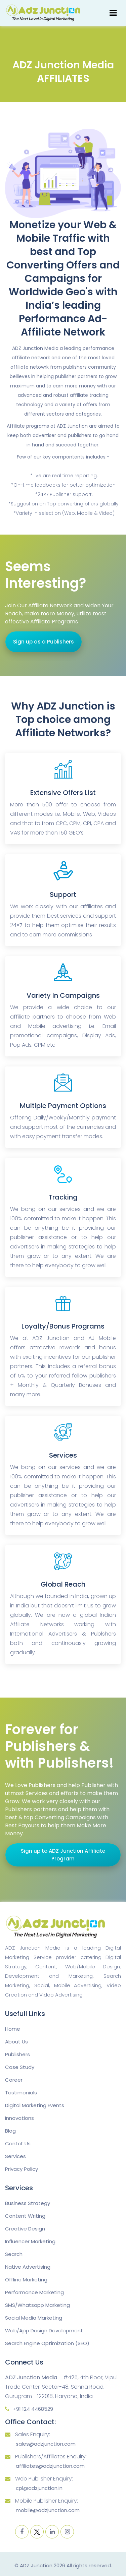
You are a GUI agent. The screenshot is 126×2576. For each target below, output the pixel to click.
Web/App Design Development (44, 2330)
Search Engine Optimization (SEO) (47, 2343)
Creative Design (25, 2228)
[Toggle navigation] (113, 12)
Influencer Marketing (30, 2241)
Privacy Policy (21, 2168)
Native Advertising (27, 2266)
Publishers (17, 2054)
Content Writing (25, 2215)
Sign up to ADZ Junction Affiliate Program (63, 1854)
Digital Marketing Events (34, 2105)
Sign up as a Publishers (43, 641)
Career (14, 2079)
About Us (16, 2041)
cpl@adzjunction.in (39, 2488)
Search (14, 2254)
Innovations (19, 2118)
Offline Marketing (26, 2279)
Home (12, 2028)
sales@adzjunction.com (46, 2443)
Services (15, 2156)
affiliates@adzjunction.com (50, 2465)
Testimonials (21, 2092)
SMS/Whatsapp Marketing (37, 2305)
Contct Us (18, 2143)
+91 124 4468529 (33, 2408)
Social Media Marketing (33, 2317)
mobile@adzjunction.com (48, 2510)
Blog (10, 2130)
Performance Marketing (34, 2292)
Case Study (19, 2067)
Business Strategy (27, 2203)
